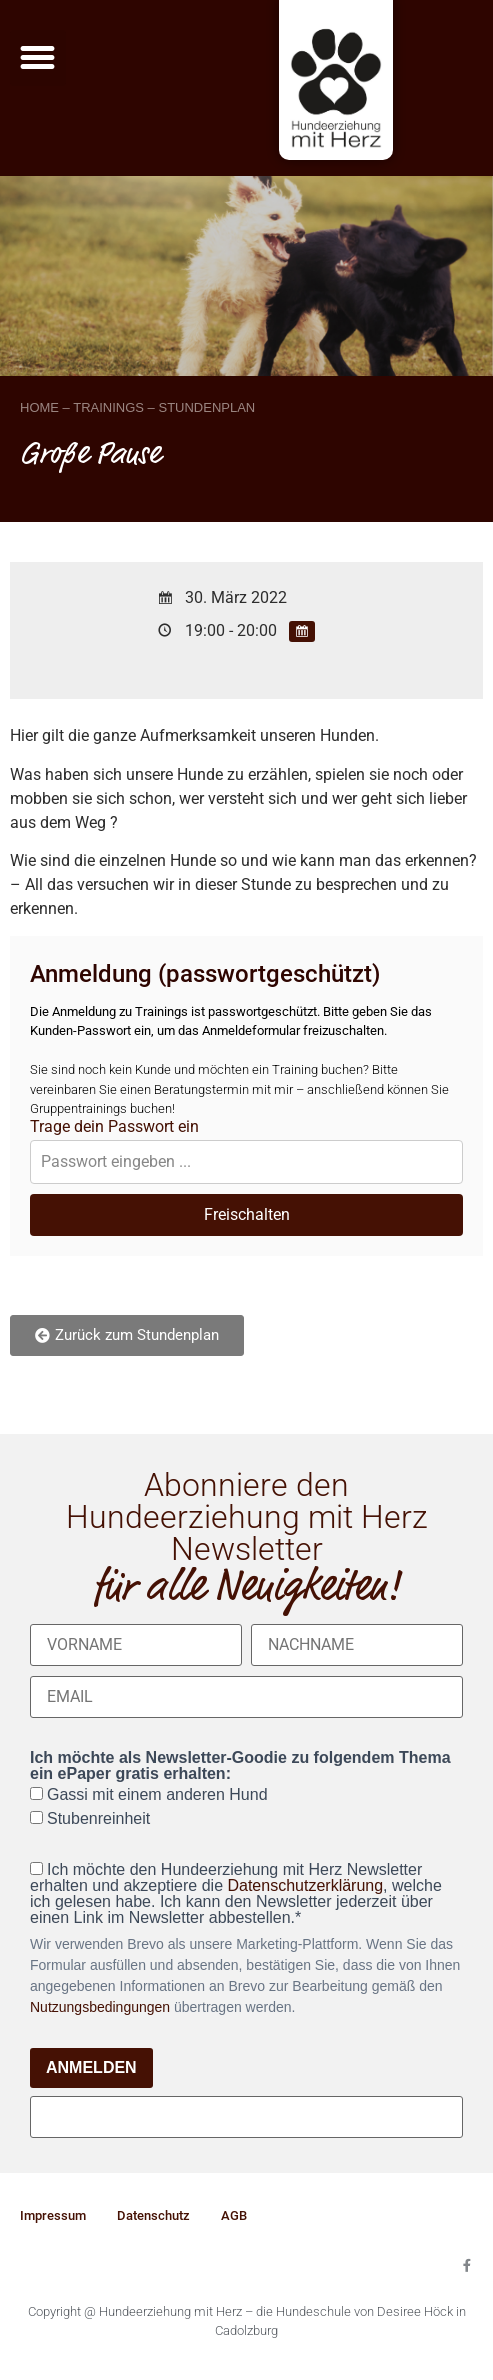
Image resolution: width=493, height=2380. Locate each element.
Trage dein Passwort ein (114, 1127)
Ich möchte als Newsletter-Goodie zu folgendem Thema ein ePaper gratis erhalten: (240, 1766)
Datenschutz (153, 2215)
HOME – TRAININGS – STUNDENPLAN (137, 407)
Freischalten (247, 1214)
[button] (38, 58)
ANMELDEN (91, 2067)
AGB (234, 2215)
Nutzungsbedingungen (100, 2007)
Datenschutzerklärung (305, 1885)
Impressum (53, 2215)
